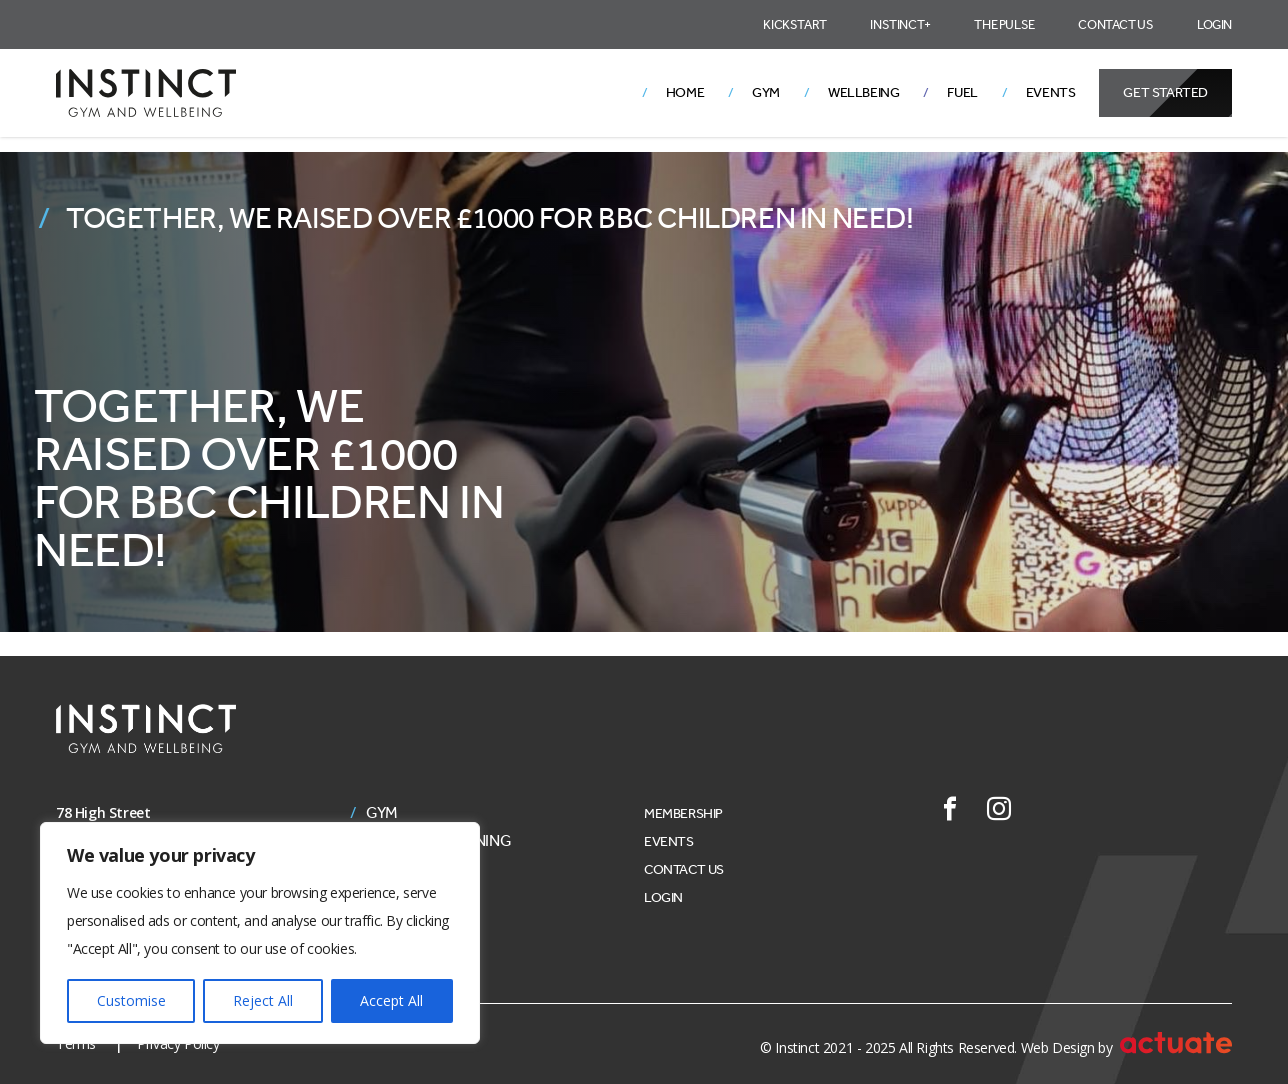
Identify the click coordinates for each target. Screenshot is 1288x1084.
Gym (766, 92)
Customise (131, 1000)
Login (1214, 24)
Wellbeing (863, 92)
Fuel (962, 92)
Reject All (263, 1000)
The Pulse (1004, 24)
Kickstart (794, 24)
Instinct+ (900, 24)
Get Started (1165, 92)
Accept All (391, 1000)
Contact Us (1115, 24)
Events (1051, 92)
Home (685, 92)
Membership (683, 813)
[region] (260, 933)
